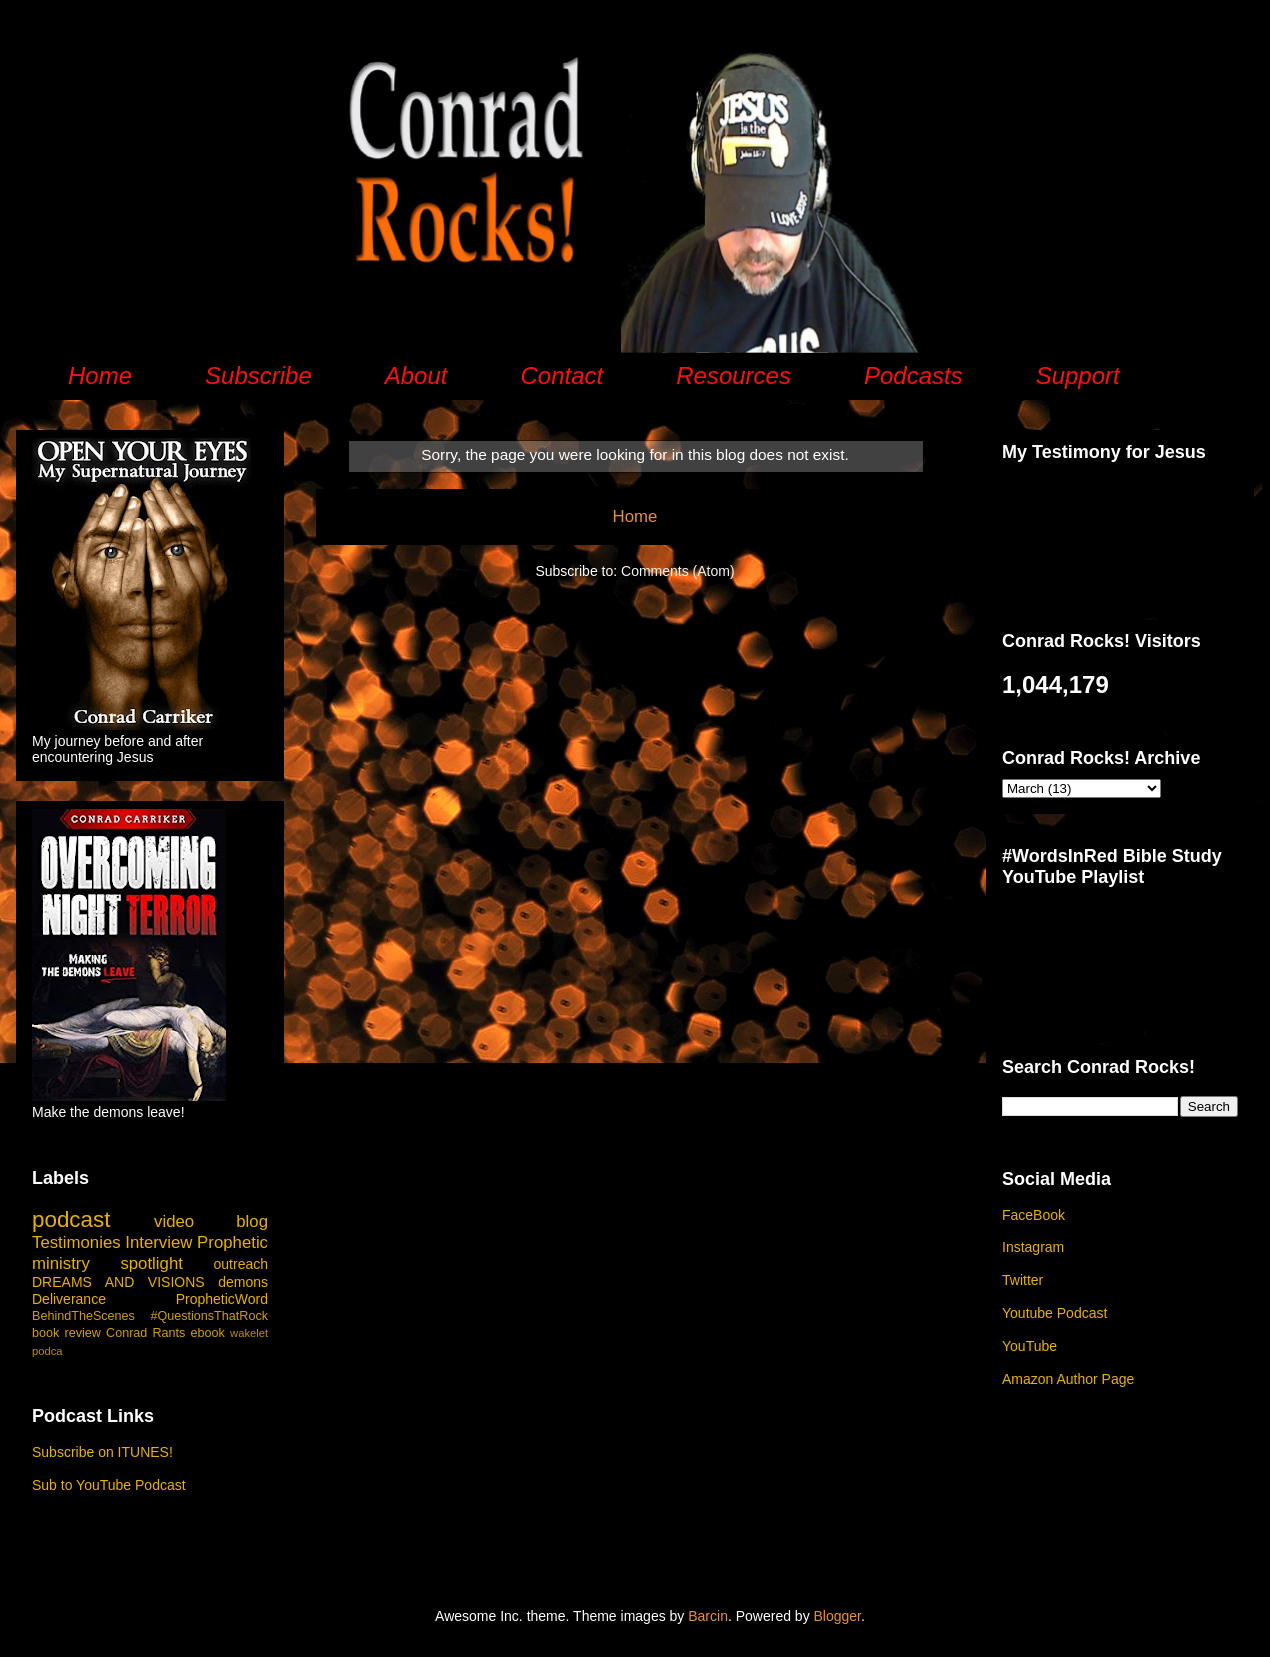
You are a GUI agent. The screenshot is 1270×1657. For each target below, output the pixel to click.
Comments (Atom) (678, 571)
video (174, 1221)
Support (1078, 375)
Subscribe (258, 375)
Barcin (708, 1616)
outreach (241, 1264)
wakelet (249, 1333)
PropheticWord (222, 1299)
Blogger (837, 1616)
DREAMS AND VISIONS (118, 1282)
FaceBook (1033, 1215)
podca (47, 1351)
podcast (71, 1219)
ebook (208, 1333)
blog (252, 1221)
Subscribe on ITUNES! (102, 1452)
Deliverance (69, 1299)
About (416, 375)
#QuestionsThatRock (209, 1316)
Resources (733, 375)
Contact (561, 375)
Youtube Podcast (1054, 1313)
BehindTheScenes (83, 1316)
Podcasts (913, 375)
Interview (158, 1242)
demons (243, 1282)
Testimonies (76, 1242)
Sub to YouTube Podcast (109, 1485)
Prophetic (232, 1242)
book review (66, 1333)
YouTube (1029, 1346)
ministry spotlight (107, 1263)
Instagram (1033, 1247)
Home (100, 375)
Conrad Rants (145, 1333)
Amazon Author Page (1068, 1379)
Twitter (1022, 1280)
